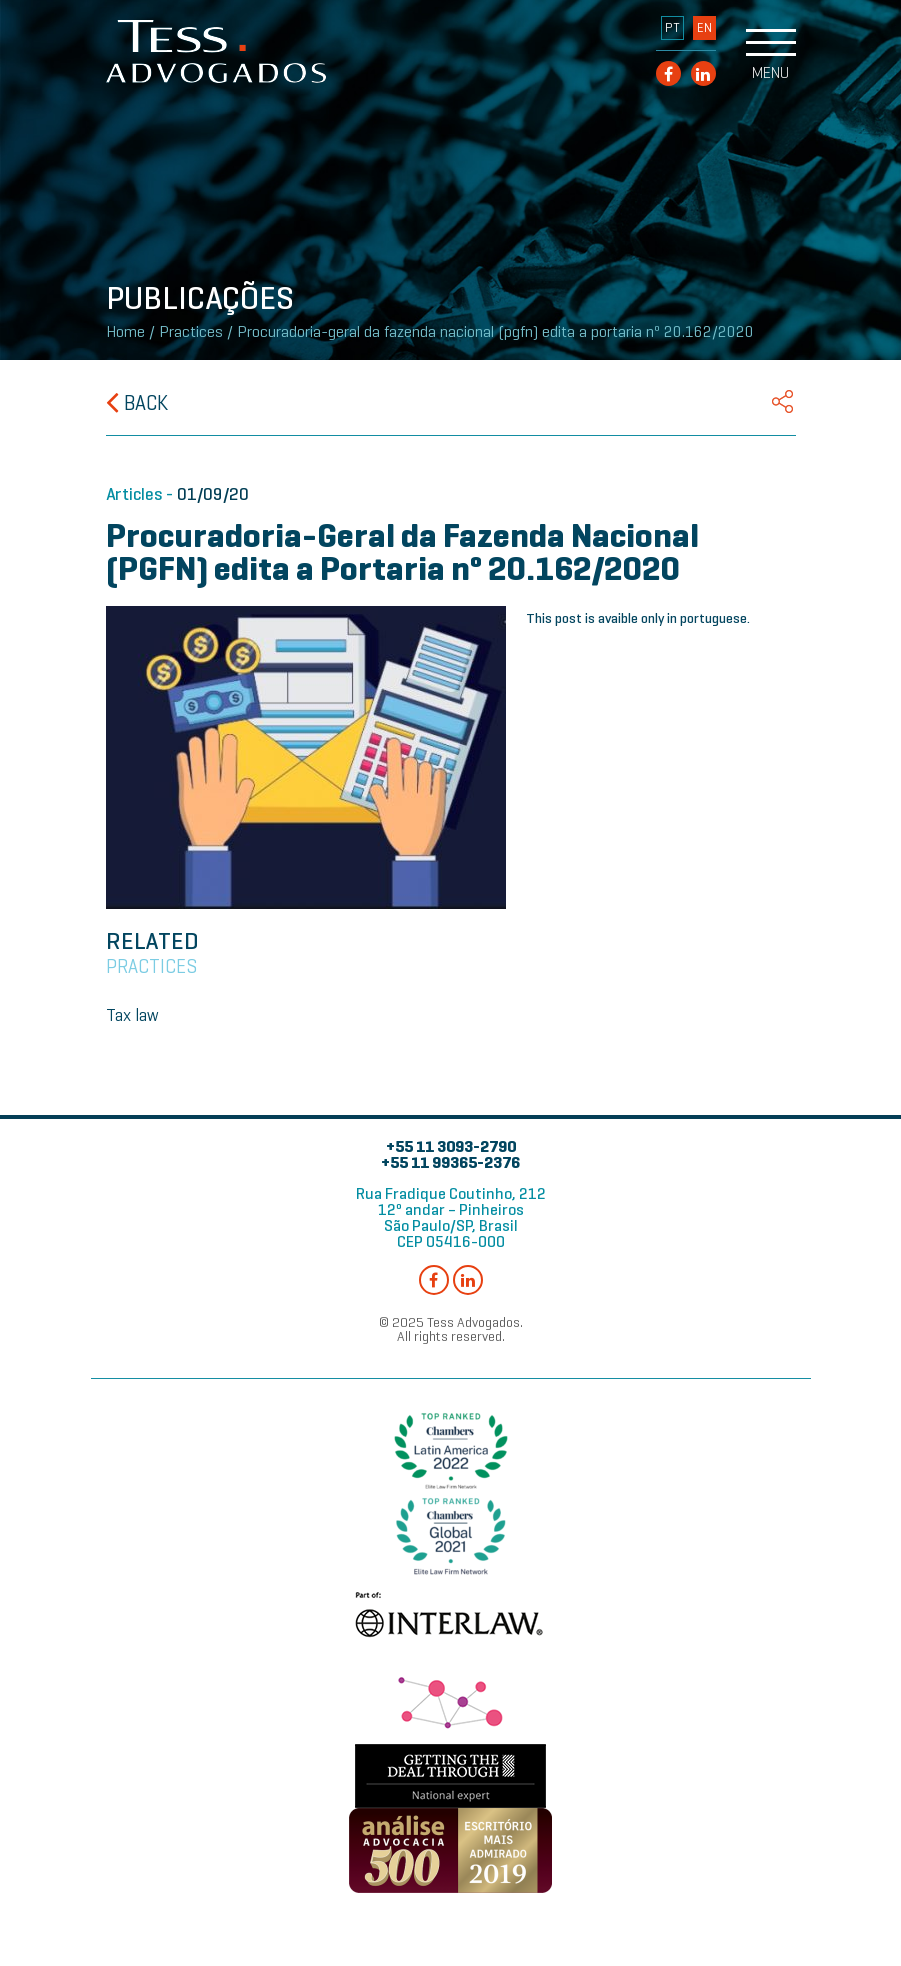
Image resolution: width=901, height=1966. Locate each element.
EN (704, 28)
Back (137, 403)
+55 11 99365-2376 (450, 1162)
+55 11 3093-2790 (451, 1146)
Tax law (132, 1015)
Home (125, 332)
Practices (191, 332)
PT (672, 28)
